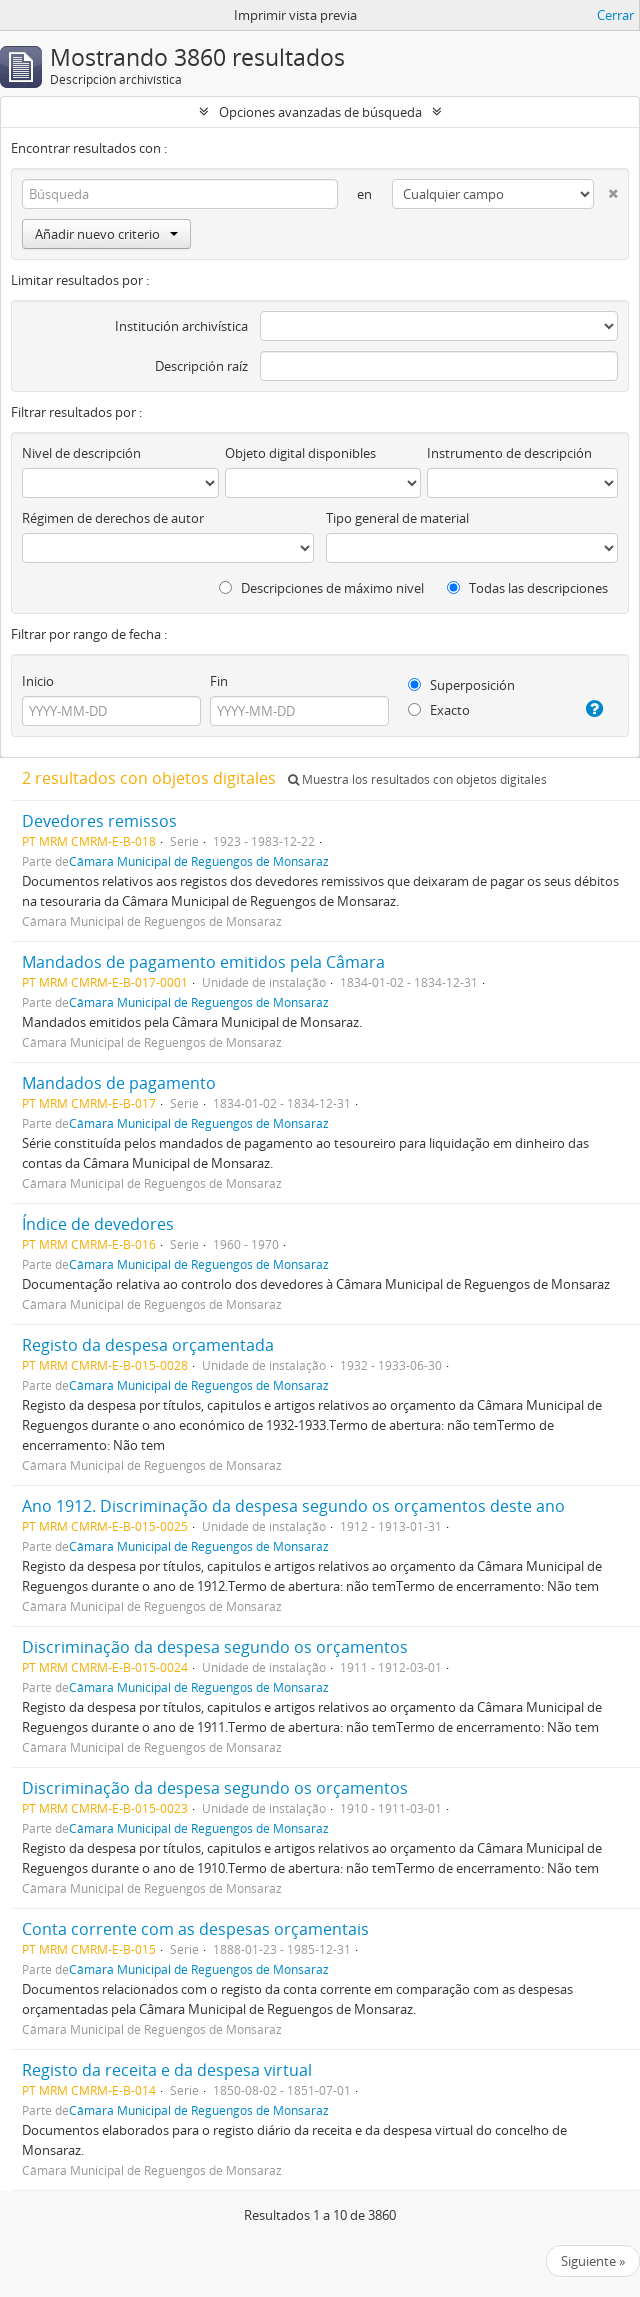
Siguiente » (593, 2261)
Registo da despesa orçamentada (148, 1345)
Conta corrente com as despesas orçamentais (195, 1929)
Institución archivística (181, 326)
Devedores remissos (99, 821)
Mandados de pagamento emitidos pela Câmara (203, 962)
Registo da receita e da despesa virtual (167, 2070)
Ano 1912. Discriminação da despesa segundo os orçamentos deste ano (293, 1506)
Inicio (38, 681)
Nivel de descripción (81, 453)
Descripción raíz (201, 366)
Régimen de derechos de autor (113, 518)
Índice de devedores (98, 1224)
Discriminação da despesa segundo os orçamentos (215, 1647)
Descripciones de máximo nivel (321, 588)
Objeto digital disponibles (300, 453)
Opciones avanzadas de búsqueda (320, 112)
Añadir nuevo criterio (106, 234)
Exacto (439, 710)
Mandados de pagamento (119, 1083)
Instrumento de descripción (509, 453)
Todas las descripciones (527, 588)
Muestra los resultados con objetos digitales (417, 779)
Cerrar (615, 15)
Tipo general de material (397, 518)
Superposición (461, 685)
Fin (219, 681)
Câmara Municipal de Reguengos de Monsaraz (199, 861)
